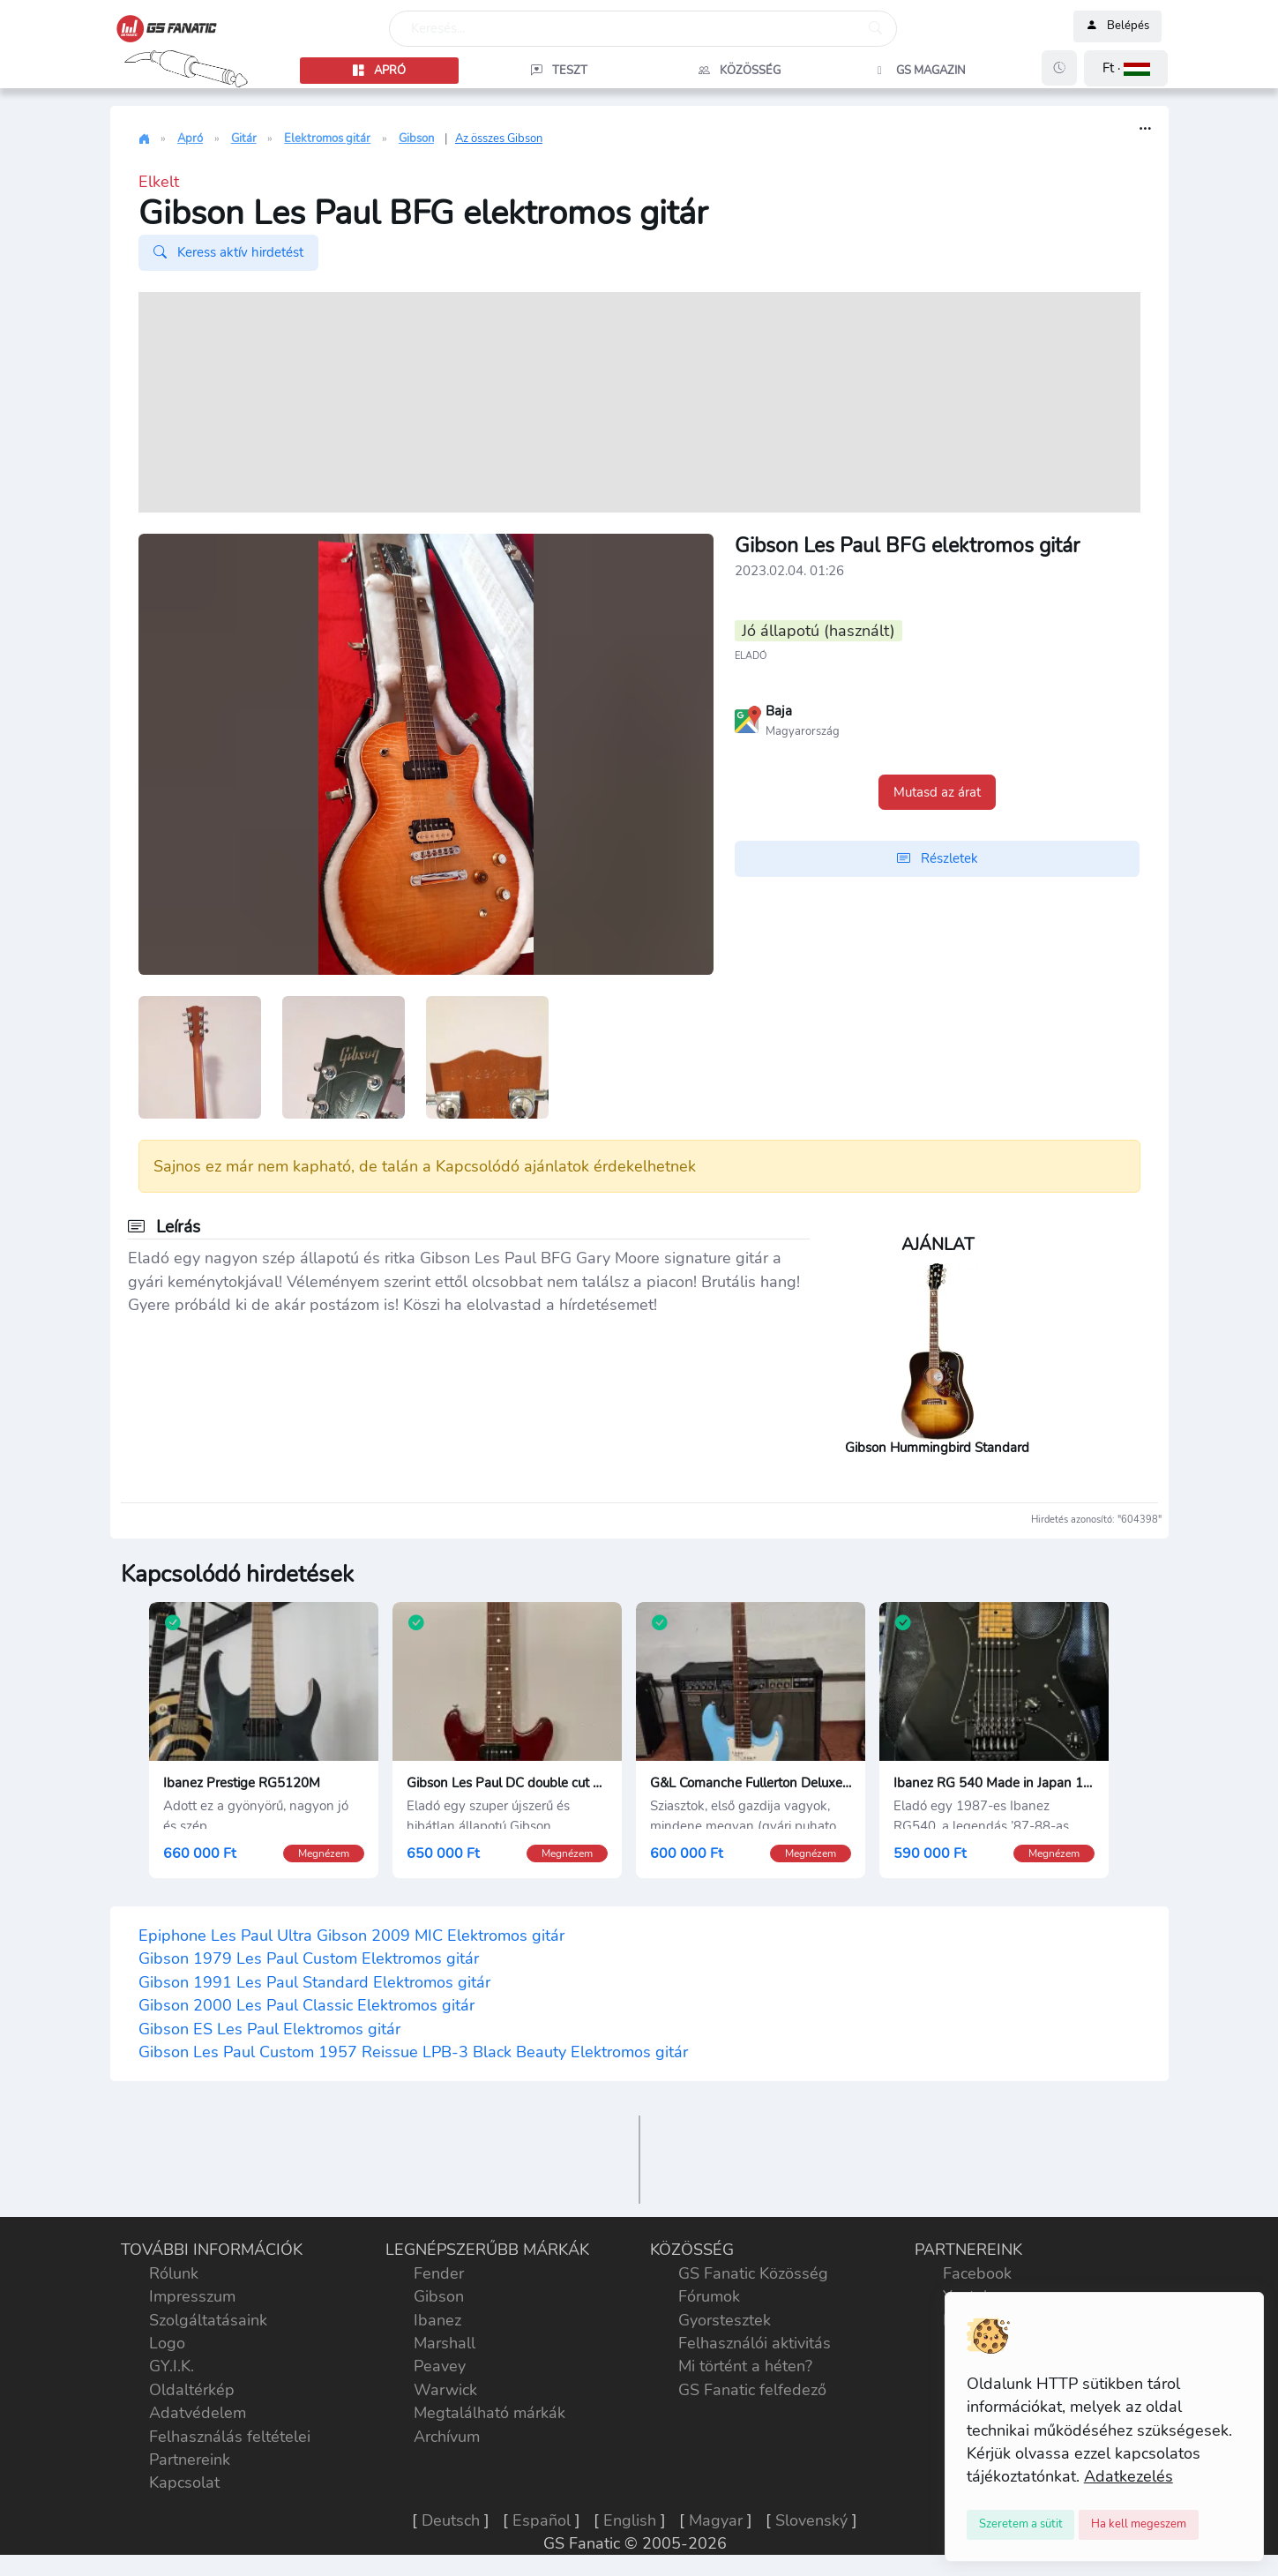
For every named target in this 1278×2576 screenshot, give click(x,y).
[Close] (1021, 2525)
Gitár (244, 138)
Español (541, 2520)
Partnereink (189, 2459)
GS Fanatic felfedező (752, 2389)
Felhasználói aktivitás (754, 2343)
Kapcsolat (184, 2482)
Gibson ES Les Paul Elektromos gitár (269, 2029)
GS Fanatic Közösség (753, 2273)
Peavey (440, 2366)
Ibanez (437, 2320)
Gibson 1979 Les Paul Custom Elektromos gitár (308, 1958)
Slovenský (811, 2520)
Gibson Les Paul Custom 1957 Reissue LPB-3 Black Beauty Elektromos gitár (413, 2052)
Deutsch (451, 2520)
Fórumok (709, 2296)
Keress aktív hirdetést (228, 252)
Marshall (444, 2343)
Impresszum (192, 2296)
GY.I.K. (171, 2366)
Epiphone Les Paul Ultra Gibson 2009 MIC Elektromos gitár (351, 1935)
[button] (1126, 68)
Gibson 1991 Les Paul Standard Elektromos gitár (314, 1982)
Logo (167, 2343)
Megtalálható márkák (489, 2412)
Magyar (716, 2520)
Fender (439, 2273)
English (629, 2520)
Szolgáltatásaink (208, 2320)
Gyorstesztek (724, 2320)
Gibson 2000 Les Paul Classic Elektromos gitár (306, 2005)
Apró (190, 138)
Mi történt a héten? (745, 2366)
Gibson (416, 138)
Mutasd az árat (937, 792)
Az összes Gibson (498, 138)
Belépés (1117, 26)
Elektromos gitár (327, 138)
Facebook (977, 2273)
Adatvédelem (197, 2412)
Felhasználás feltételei (229, 2436)
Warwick (445, 2389)
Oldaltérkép (192, 2389)
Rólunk (173, 2273)
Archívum (447, 2436)
